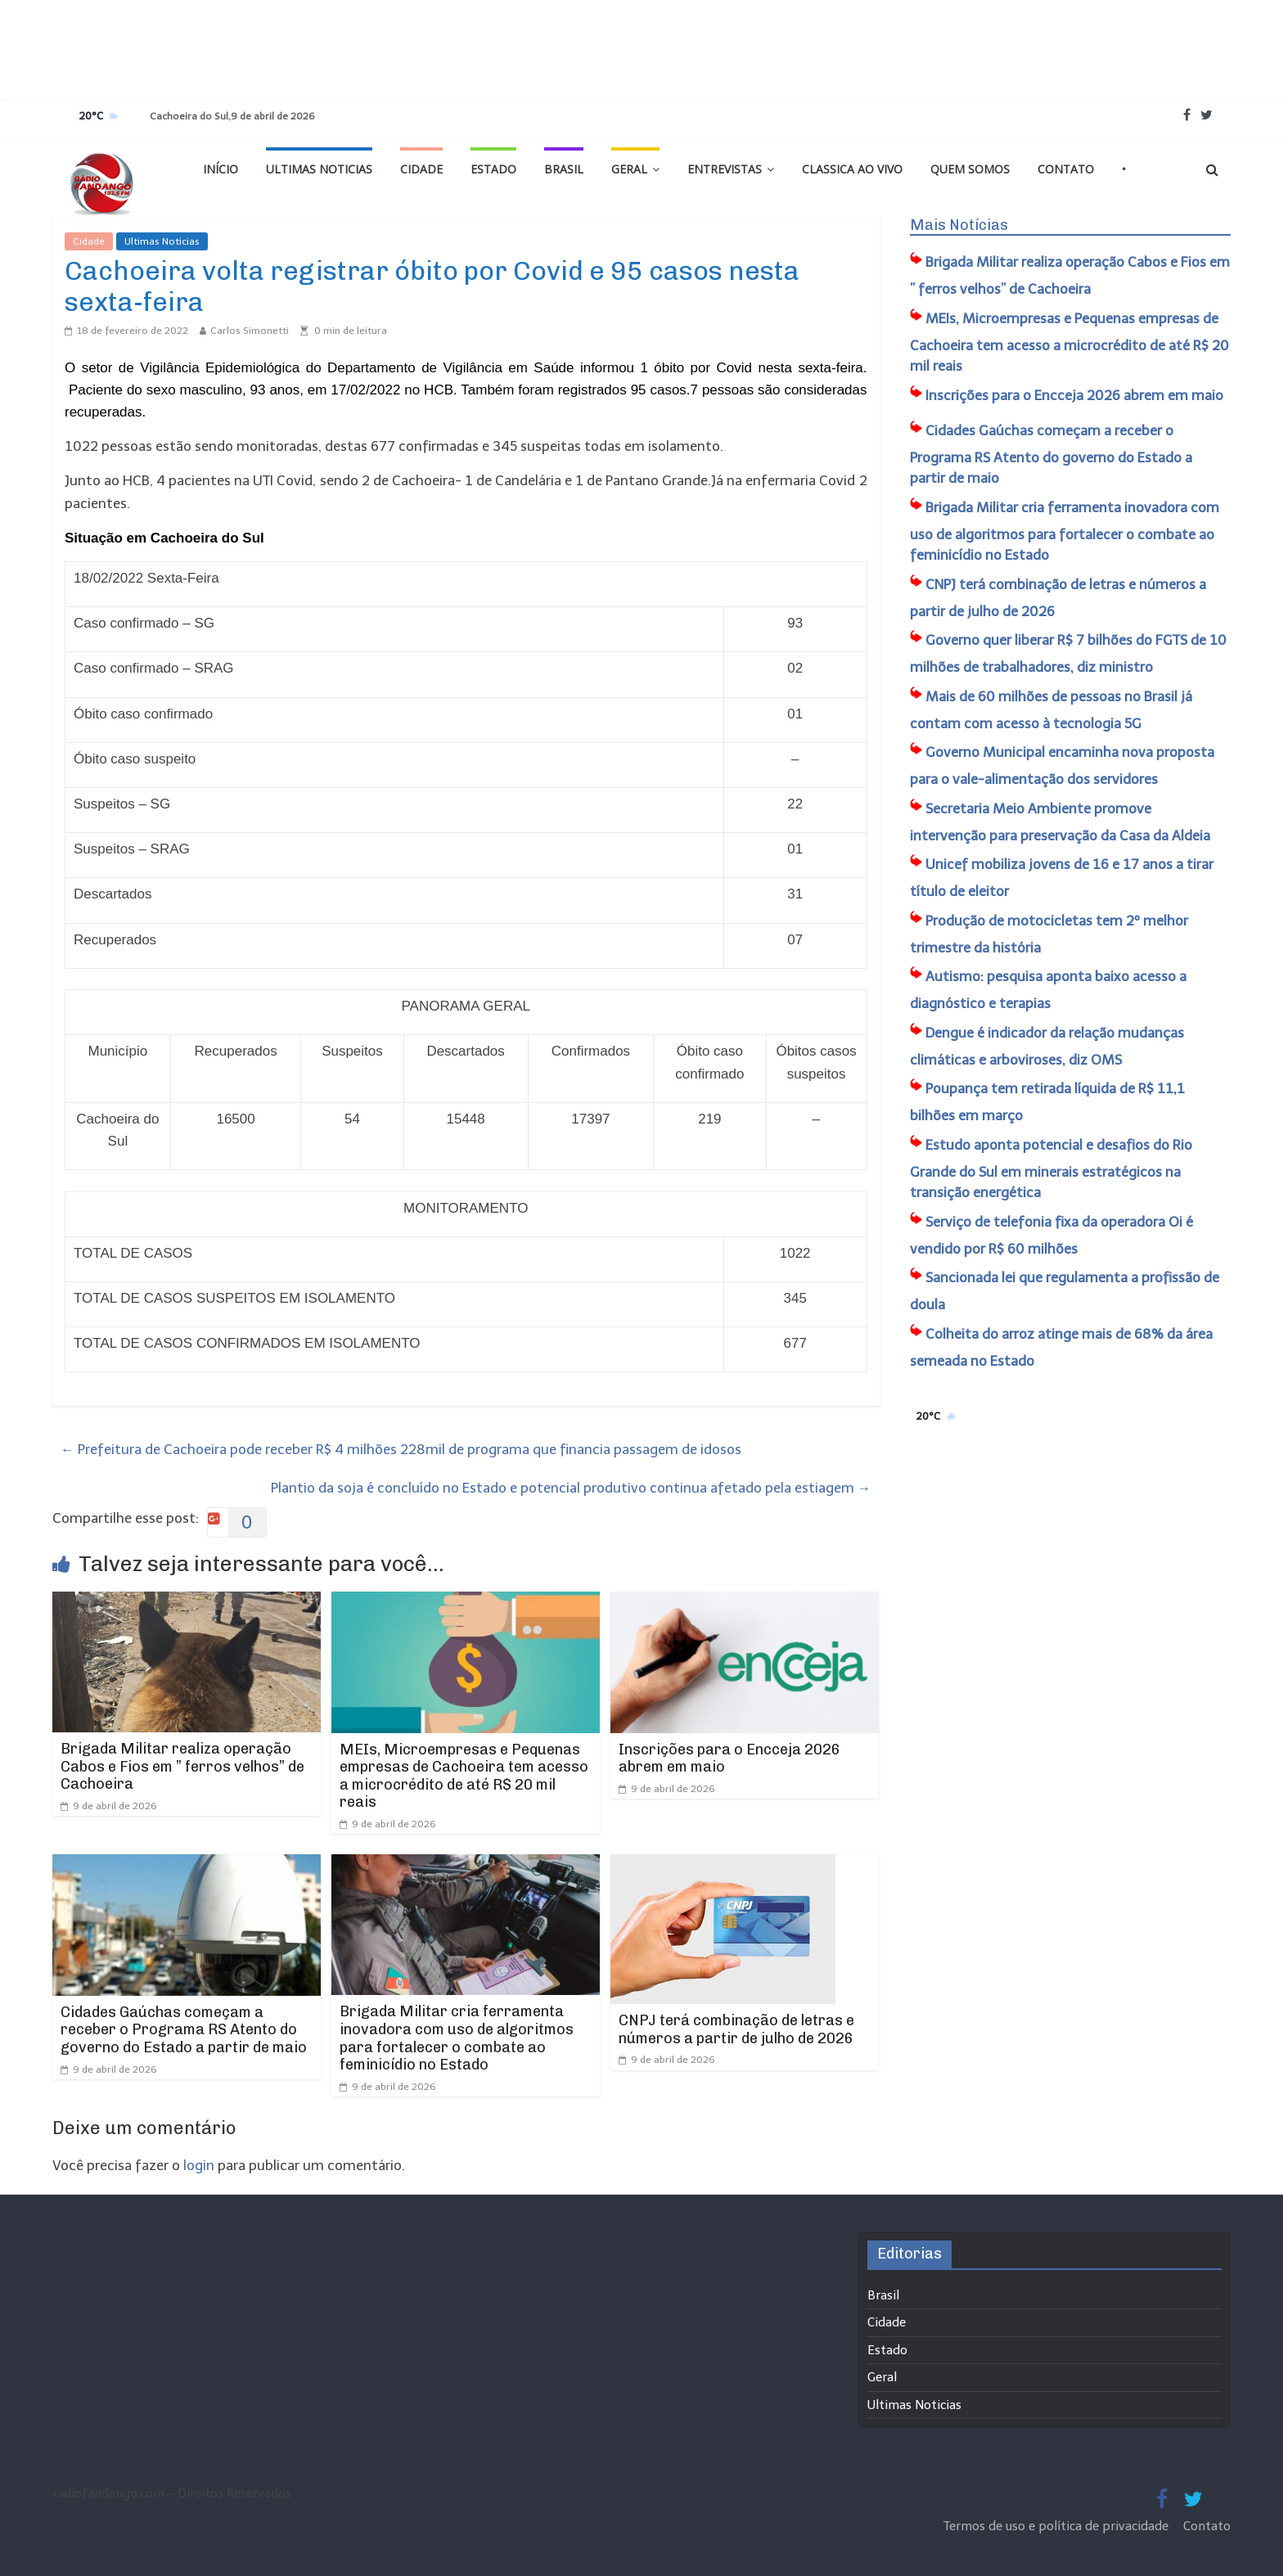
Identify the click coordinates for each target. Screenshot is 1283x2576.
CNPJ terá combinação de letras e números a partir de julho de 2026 (736, 2029)
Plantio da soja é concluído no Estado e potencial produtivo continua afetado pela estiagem (571, 1487)
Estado (493, 169)
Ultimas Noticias (319, 169)
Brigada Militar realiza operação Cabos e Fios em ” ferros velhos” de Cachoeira (182, 1766)
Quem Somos (970, 169)
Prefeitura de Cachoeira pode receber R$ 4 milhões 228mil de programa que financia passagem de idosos (401, 1449)
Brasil (563, 169)
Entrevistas (724, 169)
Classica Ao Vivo (852, 169)
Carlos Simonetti (249, 330)
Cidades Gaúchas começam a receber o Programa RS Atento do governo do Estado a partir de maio (184, 2029)
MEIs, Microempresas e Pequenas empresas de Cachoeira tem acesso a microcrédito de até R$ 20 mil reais (464, 1776)
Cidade (421, 169)
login (198, 2165)
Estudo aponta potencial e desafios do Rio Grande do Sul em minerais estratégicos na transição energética (1051, 1169)
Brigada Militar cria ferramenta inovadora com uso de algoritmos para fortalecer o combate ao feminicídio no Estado (457, 2038)
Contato (1066, 169)
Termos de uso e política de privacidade (1057, 2526)
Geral (629, 169)
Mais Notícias (959, 225)
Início (220, 169)
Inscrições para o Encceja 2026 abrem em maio (729, 1759)
